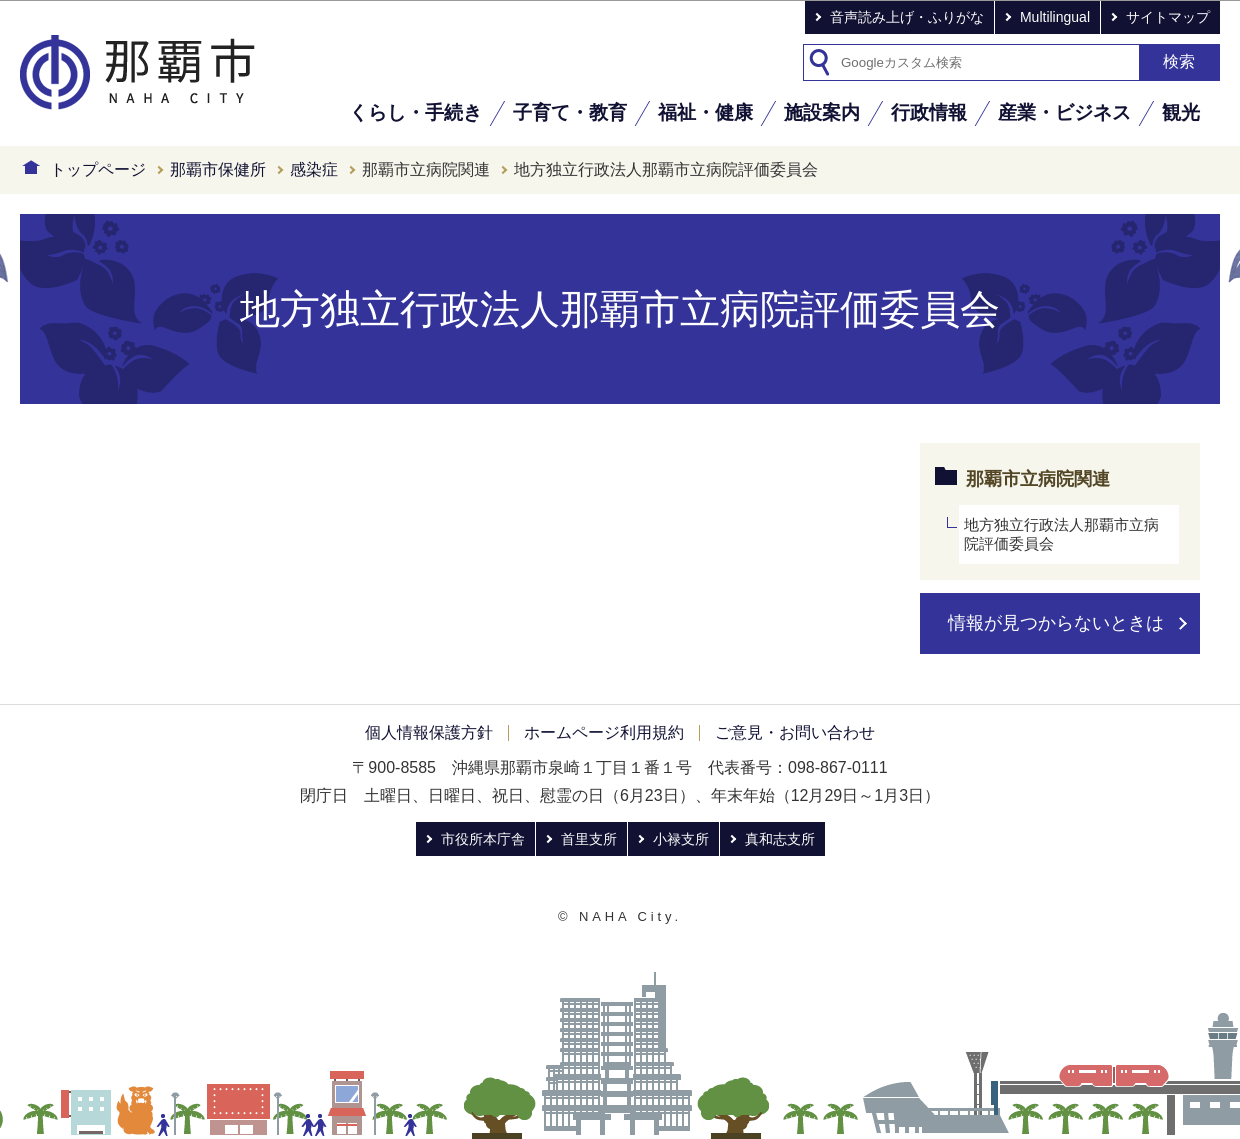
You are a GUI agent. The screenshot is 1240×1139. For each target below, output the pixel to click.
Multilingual (1055, 17)
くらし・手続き (415, 112)
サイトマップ (1168, 17)
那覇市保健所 (218, 169)
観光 (1181, 112)
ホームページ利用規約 (604, 732)
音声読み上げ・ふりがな (907, 17)
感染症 (314, 169)
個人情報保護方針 (429, 732)
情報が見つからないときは (1056, 623)
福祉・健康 (705, 112)
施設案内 (822, 112)
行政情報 (929, 112)
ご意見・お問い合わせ (795, 732)
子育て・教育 (570, 112)
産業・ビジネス (1064, 112)
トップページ (98, 169)
